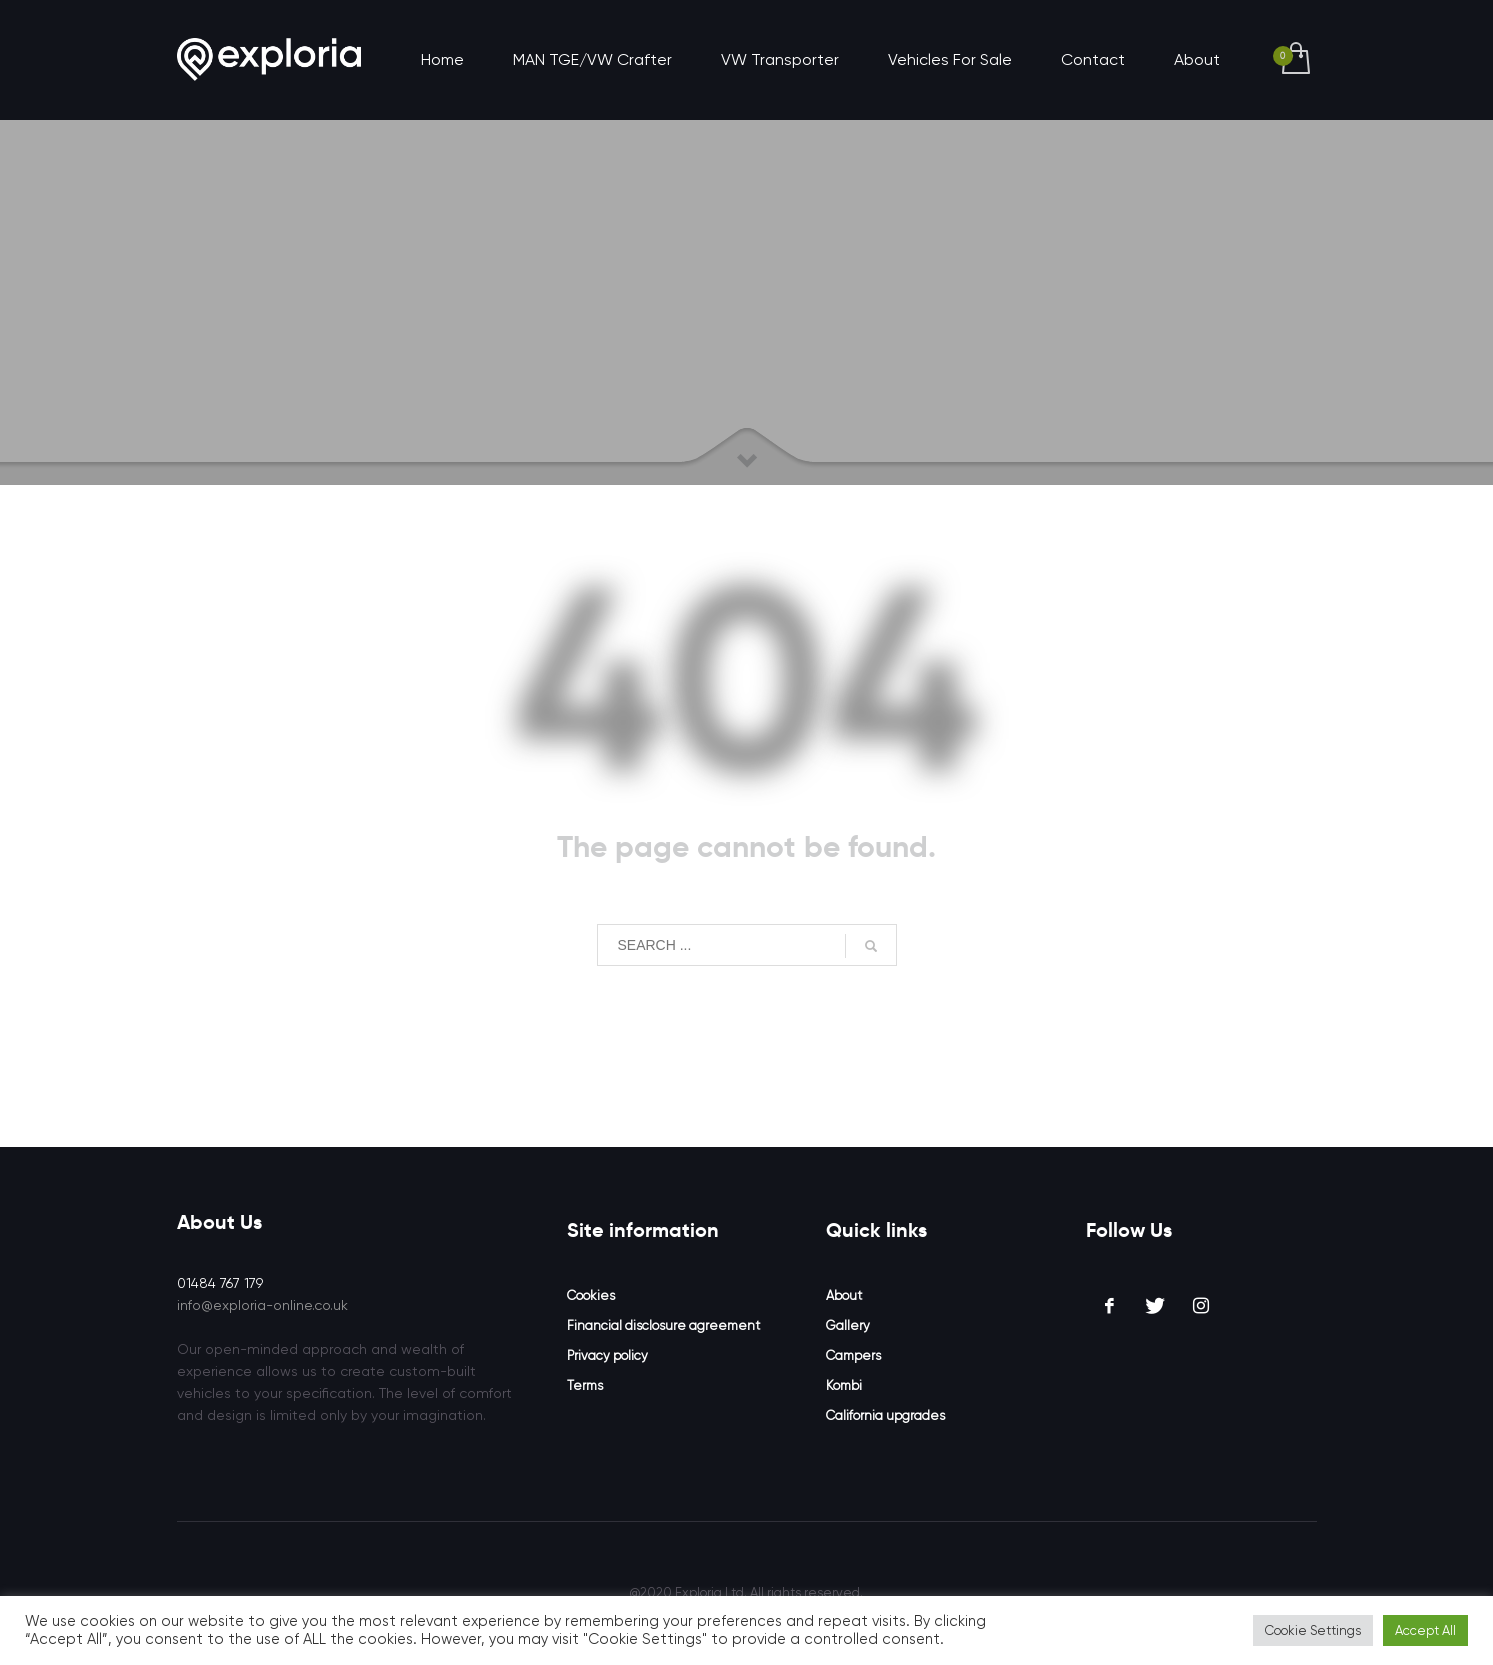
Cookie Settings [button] (1313, 1630)
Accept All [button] (1425, 1630)
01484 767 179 (220, 1283)
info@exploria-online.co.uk (262, 1305)
